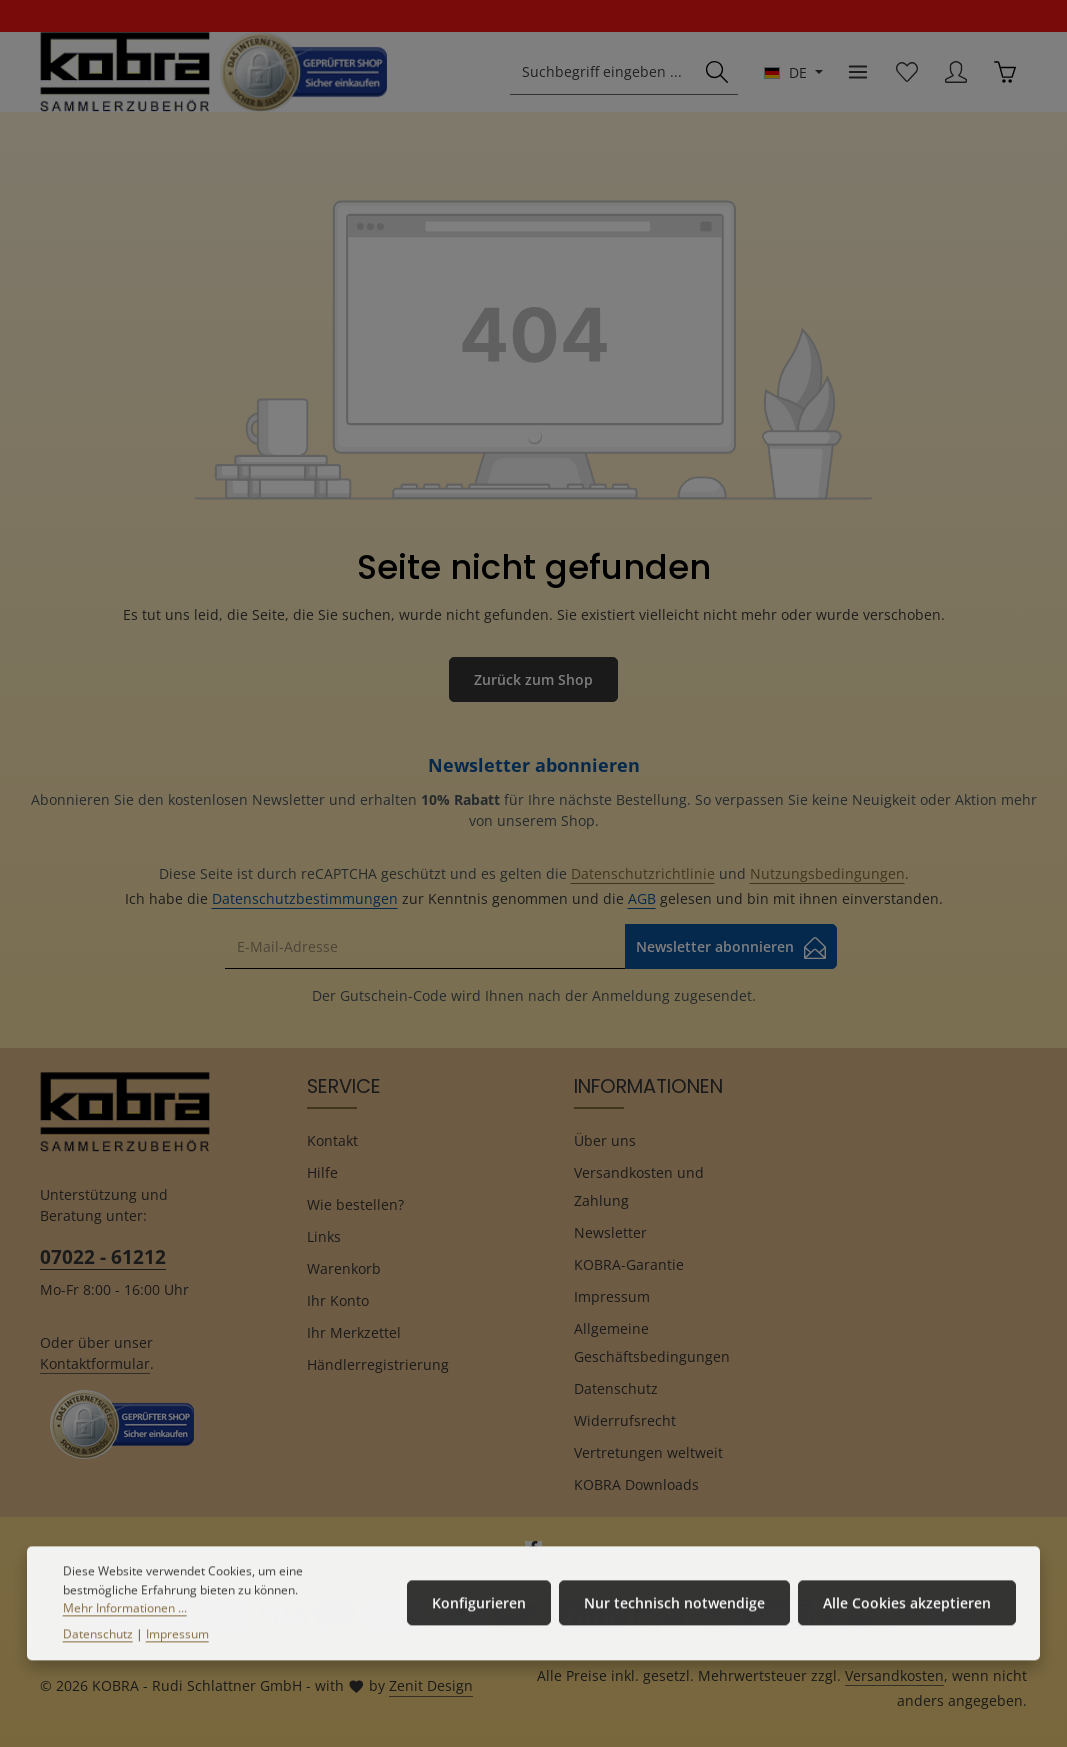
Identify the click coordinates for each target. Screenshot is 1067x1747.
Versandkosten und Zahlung (639, 1186)
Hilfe (322, 1172)
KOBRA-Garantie (629, 1264)
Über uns (605, 1140)
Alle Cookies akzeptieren (907, 1618)
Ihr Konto (338, 1300)
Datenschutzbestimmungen (305, 898)
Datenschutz (616, 1388)
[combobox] (603, 72)
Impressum (612, 1296)
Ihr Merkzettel (354, 1332)
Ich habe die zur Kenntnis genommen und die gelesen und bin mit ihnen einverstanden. (534, 898)
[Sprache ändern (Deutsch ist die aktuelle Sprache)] (793, 72)
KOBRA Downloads (636, 1484)
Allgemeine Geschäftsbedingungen (652, 1342)
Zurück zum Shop (533, 679)
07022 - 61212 (103, 1256)
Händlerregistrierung (378, 1364)
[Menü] (857, 72)
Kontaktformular (95, 1363)
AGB (642, 898)
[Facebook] (533, 1552)
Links (324, 1236)
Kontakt (332, 1140)
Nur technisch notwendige (674, 1618)
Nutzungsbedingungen (827, 873)
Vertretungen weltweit (648, 1452)
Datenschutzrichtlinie (643, 873)
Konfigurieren (479, 1618)
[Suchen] (717, 72)
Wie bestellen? (355, 1204)
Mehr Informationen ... (125, 1623)
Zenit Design (431, 1685)
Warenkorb (344, 1268)
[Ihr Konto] (955, 72)
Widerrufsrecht (625, 1420)
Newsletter (610, 1232)
